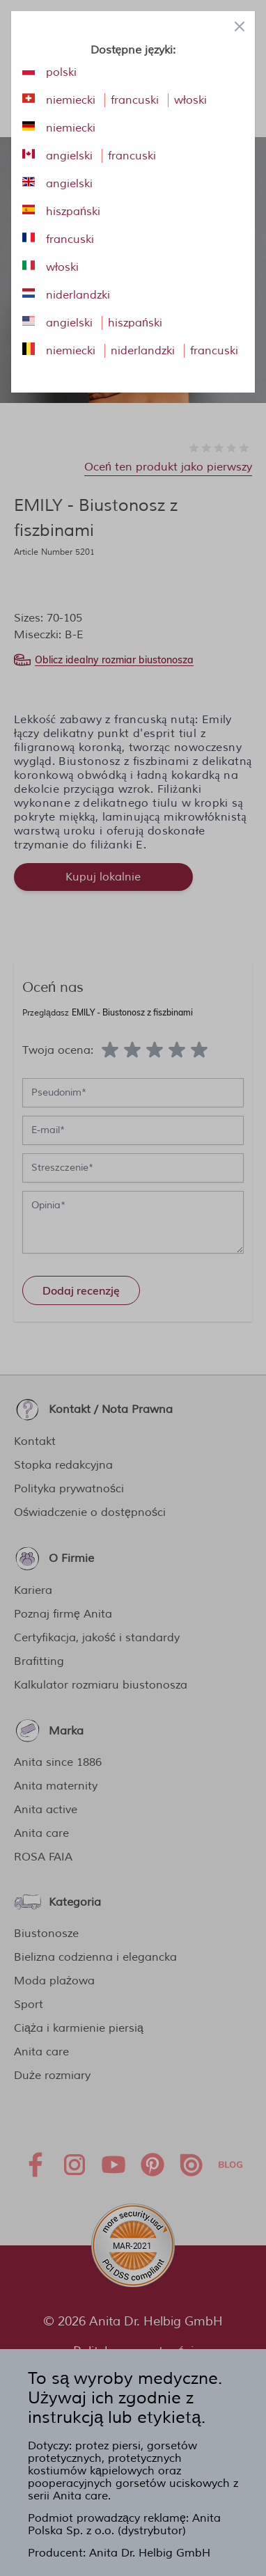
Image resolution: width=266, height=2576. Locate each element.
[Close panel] (239, 26)
